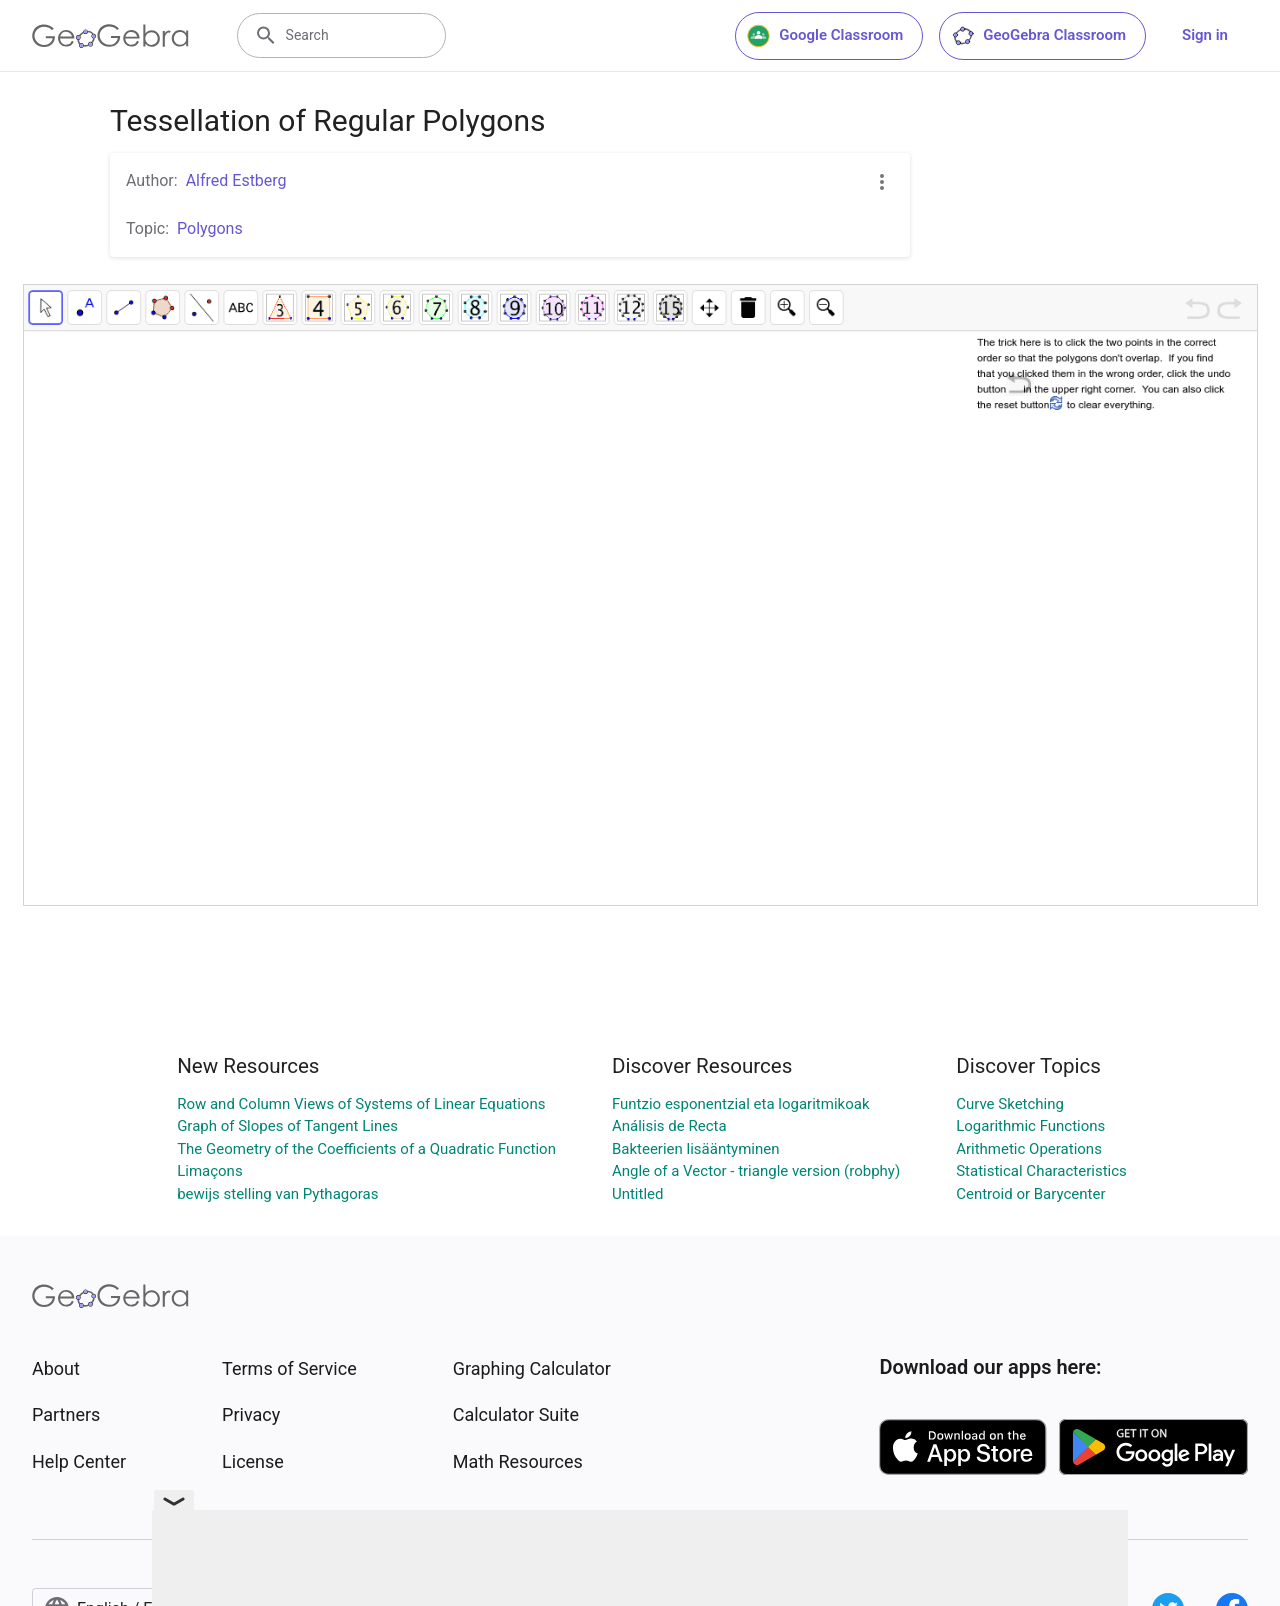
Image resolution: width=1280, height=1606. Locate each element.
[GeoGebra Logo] (110, 36)
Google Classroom (825, 36)
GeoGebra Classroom (1038, 36)
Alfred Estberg (236, 180)
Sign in (1205, 35)
